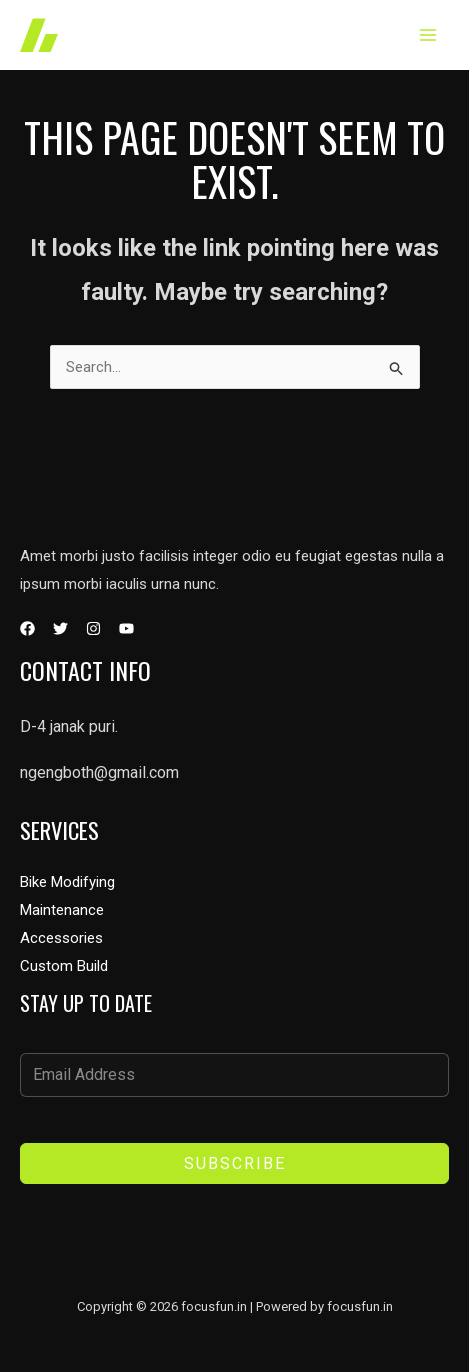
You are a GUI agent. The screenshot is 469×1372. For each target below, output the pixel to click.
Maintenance (62, 910)
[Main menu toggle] (428, 35)
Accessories (61, 938)
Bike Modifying (67, 882)
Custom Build (64, 966)
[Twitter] (60, 628)
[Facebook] (27, 628)
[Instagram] (93, 628)
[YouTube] (126, 628)
